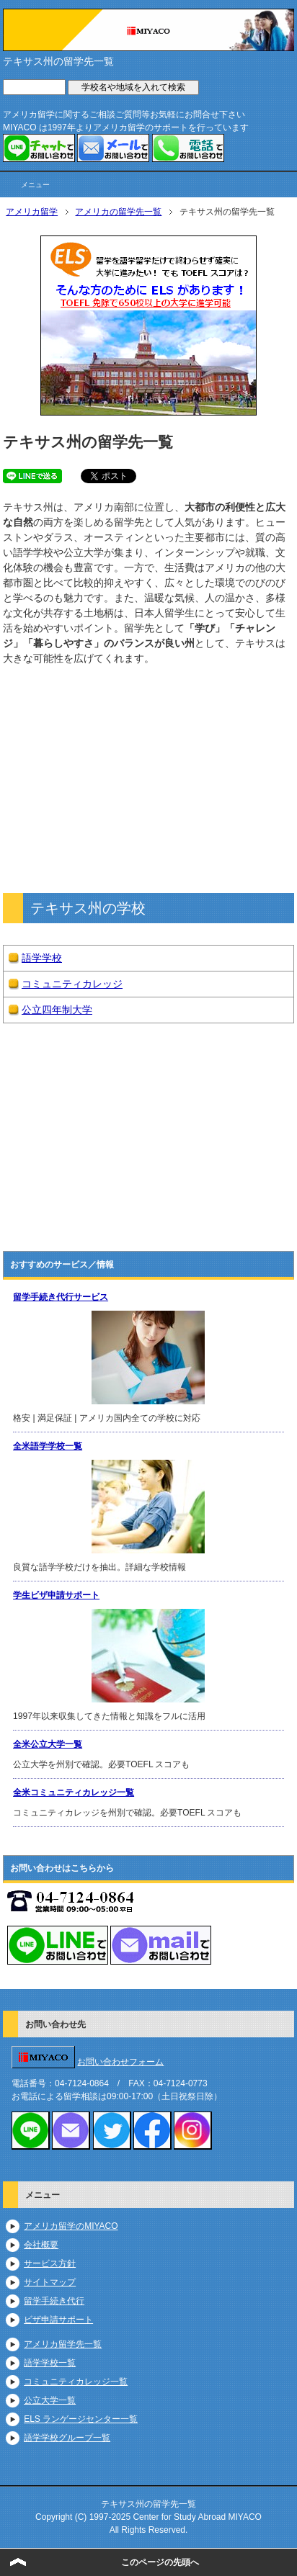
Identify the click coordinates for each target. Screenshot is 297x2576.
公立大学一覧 (50, 2400)
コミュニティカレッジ (72, 983)
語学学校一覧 (50, 2363)
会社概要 (41, 2245)
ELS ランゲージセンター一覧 (81, 2419)
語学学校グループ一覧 (67, 2438)
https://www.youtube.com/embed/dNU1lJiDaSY (148, 1127)
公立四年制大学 (57, 1009)
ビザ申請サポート (58, 2320)
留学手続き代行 (54, 2301)
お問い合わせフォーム (120, 2062)
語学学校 (42, 958)
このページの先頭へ (160, 2562)
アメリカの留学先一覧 (118, 212)
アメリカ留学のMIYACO (71, 2226)
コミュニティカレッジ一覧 (76, 2382)
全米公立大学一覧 (47, 1744)
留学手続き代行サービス (60, 1297)
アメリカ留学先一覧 (63, 2344)
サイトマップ (50, 2282)
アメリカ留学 (32, 212)
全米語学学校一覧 (47, 1446)
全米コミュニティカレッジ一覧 (73, 1792)
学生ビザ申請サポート (56, 1595)
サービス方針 (50, 2263)
